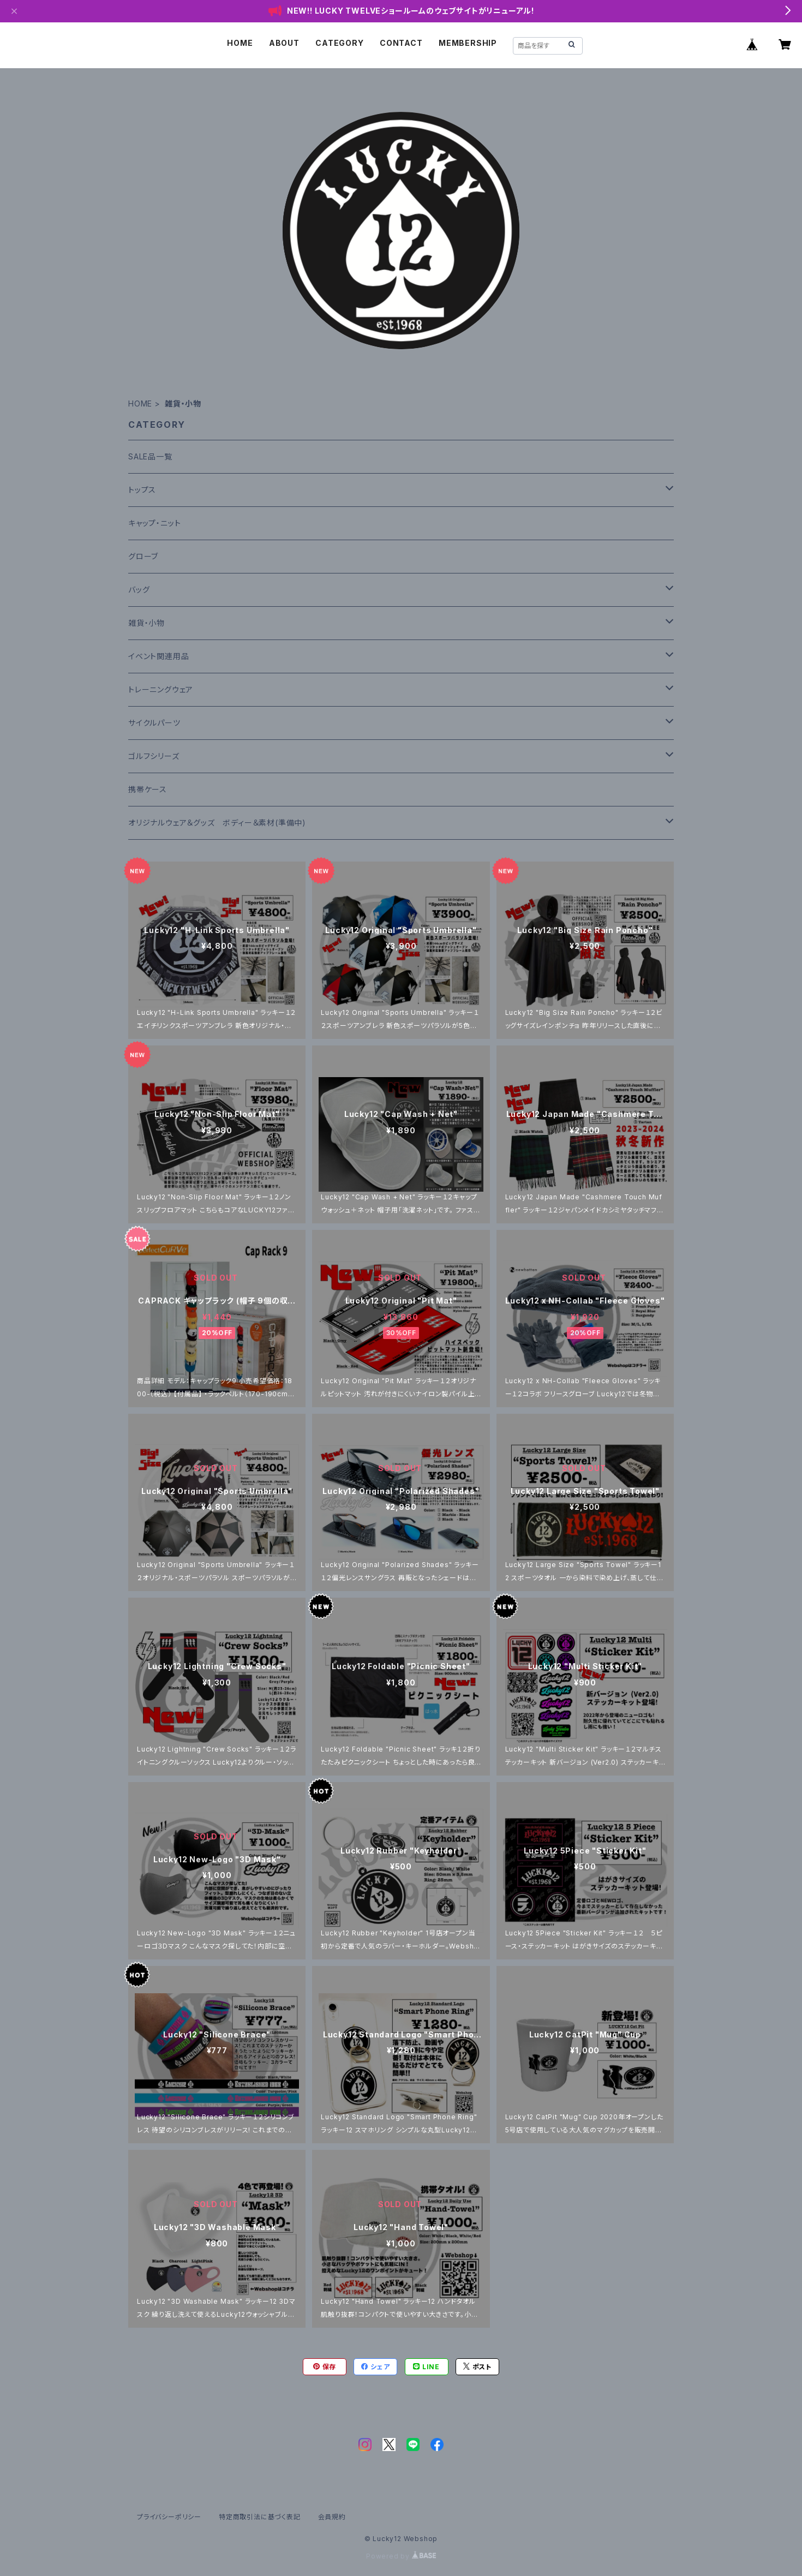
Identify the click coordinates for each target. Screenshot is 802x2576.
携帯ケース (147, 789)
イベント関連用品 (158, 656)
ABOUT (284, 42)
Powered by (401, 2556)
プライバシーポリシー (169, 2517)
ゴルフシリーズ (153, 756)
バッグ (138, 589)
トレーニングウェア (160, 689)
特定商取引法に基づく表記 (260, 2517)
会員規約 (332, 2517)
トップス (142, 489)
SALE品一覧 (150, 456)
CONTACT (401, 42)
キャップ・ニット (154, 523)
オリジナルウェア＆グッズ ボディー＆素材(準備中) (217, 822)
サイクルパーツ (154, 722)
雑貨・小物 (146, 622)
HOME (240, 42)
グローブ (143, 556)
